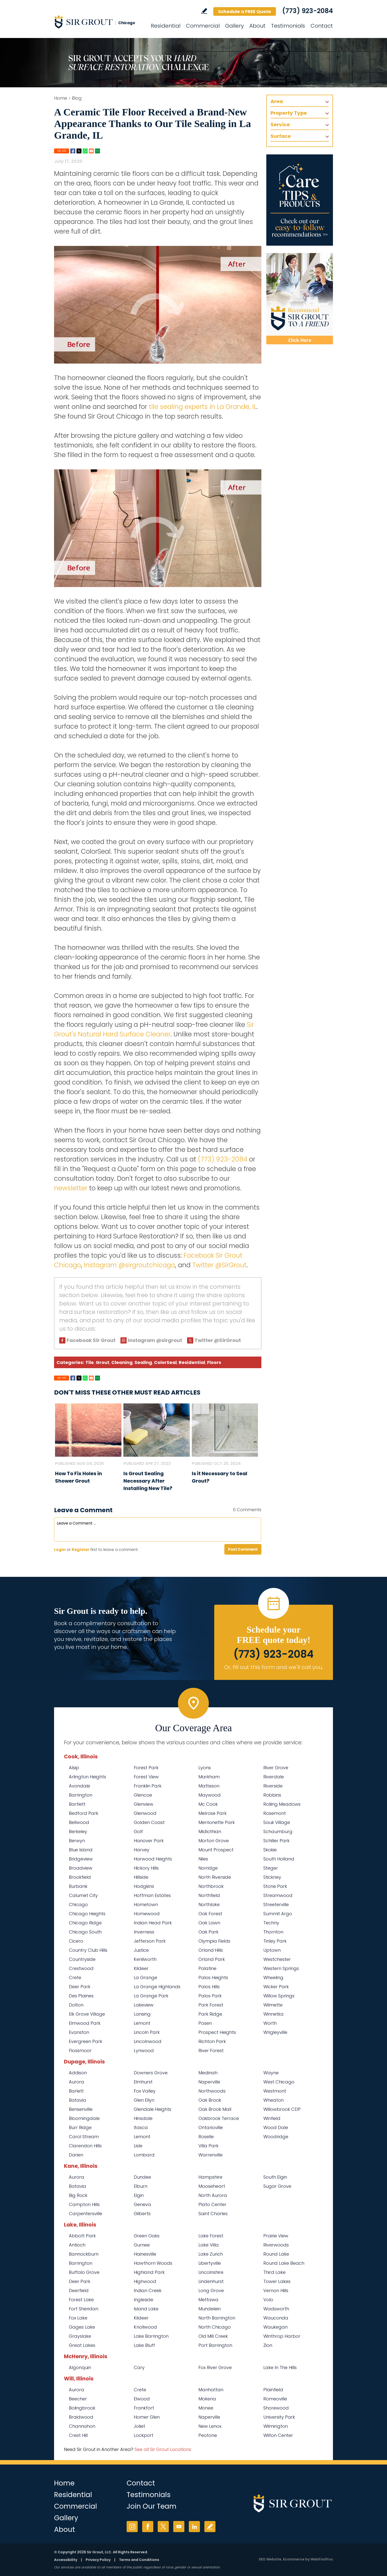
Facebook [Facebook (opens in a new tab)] (147, 2526)
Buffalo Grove (84, 2272)
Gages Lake (82, 2327)
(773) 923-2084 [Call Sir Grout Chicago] (307, 10)
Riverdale (273, 1777)
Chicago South (85, 1932)
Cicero (76, 1941)
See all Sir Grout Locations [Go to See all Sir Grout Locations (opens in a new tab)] (163, 2449)
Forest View (146, 1777)
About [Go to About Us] (257, 26)
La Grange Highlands (157, 1987)
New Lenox (209, 2426)
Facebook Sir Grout (91, 1340)
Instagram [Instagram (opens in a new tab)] (132, 2526)
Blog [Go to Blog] (77, 98)
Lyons (204, 1768)
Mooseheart (211, 2186)
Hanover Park (149, 1841)
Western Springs (281, 1968)
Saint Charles (213, 2213)
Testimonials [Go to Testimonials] (288, 26)
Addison (78, 2073)
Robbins (272, 1795)
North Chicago (214, 2327)
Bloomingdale (84, 2118)
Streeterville (276, 1904)
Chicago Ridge (85, 1923)
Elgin (139, 2195)
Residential (192, 1362)
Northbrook (211, 1886)
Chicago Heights (87, 1914)
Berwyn (77, 1841)
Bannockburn (83, 2254)
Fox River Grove (215, 2367)
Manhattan (210, 2390)
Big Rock (78, 2195)
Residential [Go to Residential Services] (165, 26)
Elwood (142, 2399)
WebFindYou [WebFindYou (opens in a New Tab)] (321, 2559)
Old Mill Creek (213, 2336)
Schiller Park (276, 1841)
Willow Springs (278, 1996)
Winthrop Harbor (281, 2336)
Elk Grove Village (87, 2014)
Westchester (277, 1959)
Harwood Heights (153, 1859)
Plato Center (212, 2204)
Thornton (273, 1932)
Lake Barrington (151, 2336)
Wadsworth (276, 2309)
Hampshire (210, 2177)
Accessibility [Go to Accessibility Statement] (65, 2559)
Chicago (78, 1904)
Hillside (141, 1877)
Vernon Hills (275, 2290)
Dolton (76, 2005)
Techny (271, 1923)
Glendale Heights (152, 2109)
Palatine (207, 1968)
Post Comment (243, 1549)
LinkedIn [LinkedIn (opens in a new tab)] (194, 2526)
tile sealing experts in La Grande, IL (202, 406)
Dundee (142, 2177)
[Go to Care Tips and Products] (299, 200)
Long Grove (211, 2290)
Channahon (82, 2426)
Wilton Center (278, 2435)
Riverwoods (276, 2245)
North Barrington (216, 2318)
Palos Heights (213, 1977)
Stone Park (275, 1886)
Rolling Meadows (282, 1804)
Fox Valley (144, 2091)
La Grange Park (151, 1996)
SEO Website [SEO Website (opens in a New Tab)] (270, 2559)
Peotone (207, 2435)
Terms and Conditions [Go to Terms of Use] (139, 2559)
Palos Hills (209, 1987)
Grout (102, 1362)
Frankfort (144, 2408)
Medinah (207, 2073)
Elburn (140, 2186)
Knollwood (145, 2327)
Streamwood (277, 1895)
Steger (270, 1868)
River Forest (211, 2050)
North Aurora (212, 2195)
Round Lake (276, 2254)
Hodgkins (144, 1886)
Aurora (76, 2082)
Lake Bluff (144, 2345)
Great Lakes (82, 2345)
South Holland (278, 1859)
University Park (279, 2417)
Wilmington (275, 2426)
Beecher (78, 2399)
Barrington (80, 1795)
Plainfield (273, 2390)
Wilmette (273, 2005)
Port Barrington (215, 2345)
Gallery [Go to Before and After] (234, 26)
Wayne (271, 2073)
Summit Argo (277, 1914)
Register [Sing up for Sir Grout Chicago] (80, 1549)
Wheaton (273, 2100)
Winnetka (273, 2014)
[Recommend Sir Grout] (299, 298)
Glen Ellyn (144, 2100)
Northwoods (212, 2091)
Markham (209, 1777)
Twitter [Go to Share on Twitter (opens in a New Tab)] (79, 150)
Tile (89, 1362)
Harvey (141, 1850)
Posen (205, 2023)
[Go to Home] (98, 21)
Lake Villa (208, 2245)
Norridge (208, 1868)
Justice (141, 1950)
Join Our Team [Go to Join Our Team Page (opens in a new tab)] (151, 2506)
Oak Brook (209, 2100)
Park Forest (210, 2005)
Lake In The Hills (280, 2367)
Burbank (78, 1886)
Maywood (209, 1795)
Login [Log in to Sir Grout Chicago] (60, 1549)
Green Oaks (146, 2236)
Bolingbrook (82, 2408)
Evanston (79, 2032)
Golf (138, 1831)
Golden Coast (149, 1822)
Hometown (146, 1904)
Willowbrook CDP (282, 2109)
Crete (75, 1977)
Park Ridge (210, 2014)
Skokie (270, 1850)
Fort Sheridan (83, 2309)
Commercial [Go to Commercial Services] (203, 26)
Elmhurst (143, 2082)
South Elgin (275, 2177)
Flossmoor (80, 2050)
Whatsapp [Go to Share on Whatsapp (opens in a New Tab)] (85, 150)
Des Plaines (81, 1996)
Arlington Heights (87, 1777)
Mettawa (208, 2300)
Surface (281, 136)
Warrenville (210, 2155)
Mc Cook (208, 1804)
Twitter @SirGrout (219, 1265)
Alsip (74, 1768)
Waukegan (275, 2327)
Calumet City (83, 1895)
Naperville (209, 2082)
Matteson (208, 1786)
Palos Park (210, 1996)
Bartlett (77, 1804)
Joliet (139, 2426)
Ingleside (143, 2300)
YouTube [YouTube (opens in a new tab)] (178, 2526)
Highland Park (149, 2272)
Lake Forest (210, 2236)
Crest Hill (78, 2435)
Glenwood (145, 1813)
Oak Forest (210, 1914)
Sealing (143, 1362)
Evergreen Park (85, 2041)
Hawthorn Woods (153, 2263)
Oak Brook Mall (214, 2109)
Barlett (76, 2091)
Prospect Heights (217, 2032)
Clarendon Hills (85, 2146)
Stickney (272, 1877)
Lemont (142, 2023)
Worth (270, 2023)
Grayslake (80, 2336)
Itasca (141, 2127)
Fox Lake (78, 2318)
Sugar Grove (277, 2186)
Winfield (271, 2118)
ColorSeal (165, 1362)
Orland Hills (210, 1950)
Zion (267, 2345)
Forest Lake (81, 2300)
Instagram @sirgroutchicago (129, 1265)
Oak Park (208, 1932)
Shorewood (276, 2408)
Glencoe (143, 1795)
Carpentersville (85, 2213)
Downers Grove (151, 2073)
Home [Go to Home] (60, 98)
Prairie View (275, 2236)
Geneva (142, 2204)
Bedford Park (83, 1813)
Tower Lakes (276, 2281)
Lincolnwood (147, 2041)
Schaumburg (277, 1831)
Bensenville (81, 2109)
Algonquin (80, 2367)
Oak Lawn (209, 1923)
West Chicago (278, 2082)
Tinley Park (275, 1941)
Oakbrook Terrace (218, 2118)
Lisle (138, 2146)
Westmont (274, 2091)
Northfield (209, 1895)
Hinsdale (143, 2118)
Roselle (206, 2137)
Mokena (207, 2399)
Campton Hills (84, 2204)
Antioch (77, 2245)
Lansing (142, 2014)
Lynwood (144, 2050)
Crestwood (81, 1968)
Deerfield (79, 2290)
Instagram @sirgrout (155, 1340)
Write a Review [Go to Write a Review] (204, 11)
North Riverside (214, 1877)
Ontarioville (210, 2127)
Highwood (145, 2281)
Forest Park (146, 1768)
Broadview (80, 1868)
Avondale (79, 1786)
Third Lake (274, 2272)
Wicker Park (276, 1987)
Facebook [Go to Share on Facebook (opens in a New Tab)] (72, 150)
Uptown (272, 1950)
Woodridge (275, 2137)
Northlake (209, 1904)
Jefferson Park (150, 1941)
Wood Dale (275, 2127)
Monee (205, 2408)
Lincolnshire (210, 2272)
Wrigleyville (275, 2032)
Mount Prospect (215, 1850)
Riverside (273, 1786)
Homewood (147, 1914)
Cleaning (122, 1362)
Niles (203, 1859)
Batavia (77, 2100)
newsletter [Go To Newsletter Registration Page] (70, 1188)
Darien (76, 2155)
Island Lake (146, 2309)
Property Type (289, 113)
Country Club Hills (88, 1950)
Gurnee (142, 2245)
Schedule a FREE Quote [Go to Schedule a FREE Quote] (244, 11)
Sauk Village (276, 1822)
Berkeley (78, 1831)
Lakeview (144, 2005)
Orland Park (211, 1959)
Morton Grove (213, 1841)
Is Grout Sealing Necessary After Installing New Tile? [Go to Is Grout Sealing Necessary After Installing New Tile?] (147, 1481)
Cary (139, 2367)
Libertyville (209, 2263)
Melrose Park (212, 1813)
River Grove (275, 1768)
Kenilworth (145, 1959)
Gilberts (142, 2213)
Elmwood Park (84, 2023)
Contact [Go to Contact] (321, 26)
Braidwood (81, 2417)
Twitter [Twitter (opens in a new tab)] (163, 2526)
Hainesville (145, 2254)
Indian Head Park (153, 1923)
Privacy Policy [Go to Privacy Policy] (98, 2559)
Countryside (82, 1959)
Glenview (143, 1804)
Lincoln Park (147, 2032)
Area (277, 101)
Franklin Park (147, 1786)
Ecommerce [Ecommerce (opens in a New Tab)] (294, 2559)
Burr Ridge (80, 2127)
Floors (214, 1362)
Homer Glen (147, 2417)
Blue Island (81, 1850)
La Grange (145, 1977)
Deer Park (79, 1987)
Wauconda (275, 2318)
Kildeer (141, 1968)
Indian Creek (147, 2290)
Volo (268, 2300)
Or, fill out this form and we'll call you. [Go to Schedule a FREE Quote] (273, 1667)
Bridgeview (81, 1859)
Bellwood (79, 1822)
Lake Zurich (210, 2254)
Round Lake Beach (283, 2263)
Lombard (144, 2155)
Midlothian (209, 1831)
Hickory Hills (146, 1868)
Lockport (143, 2435)
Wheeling (273, 1977)
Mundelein (209, 2309)
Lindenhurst (211, 2281)
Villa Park (208, 2146)
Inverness (144, 1932)
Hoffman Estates (152, 1895)
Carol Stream (84, 2137)
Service (280, 124)
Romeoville (275, 2399)
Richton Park (212, 2041)
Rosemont (274, 1813)
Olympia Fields (214, 1941)
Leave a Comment (83, 1510)
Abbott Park (82, 2236)
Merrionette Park (216, 1822)
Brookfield (80, 1877)
